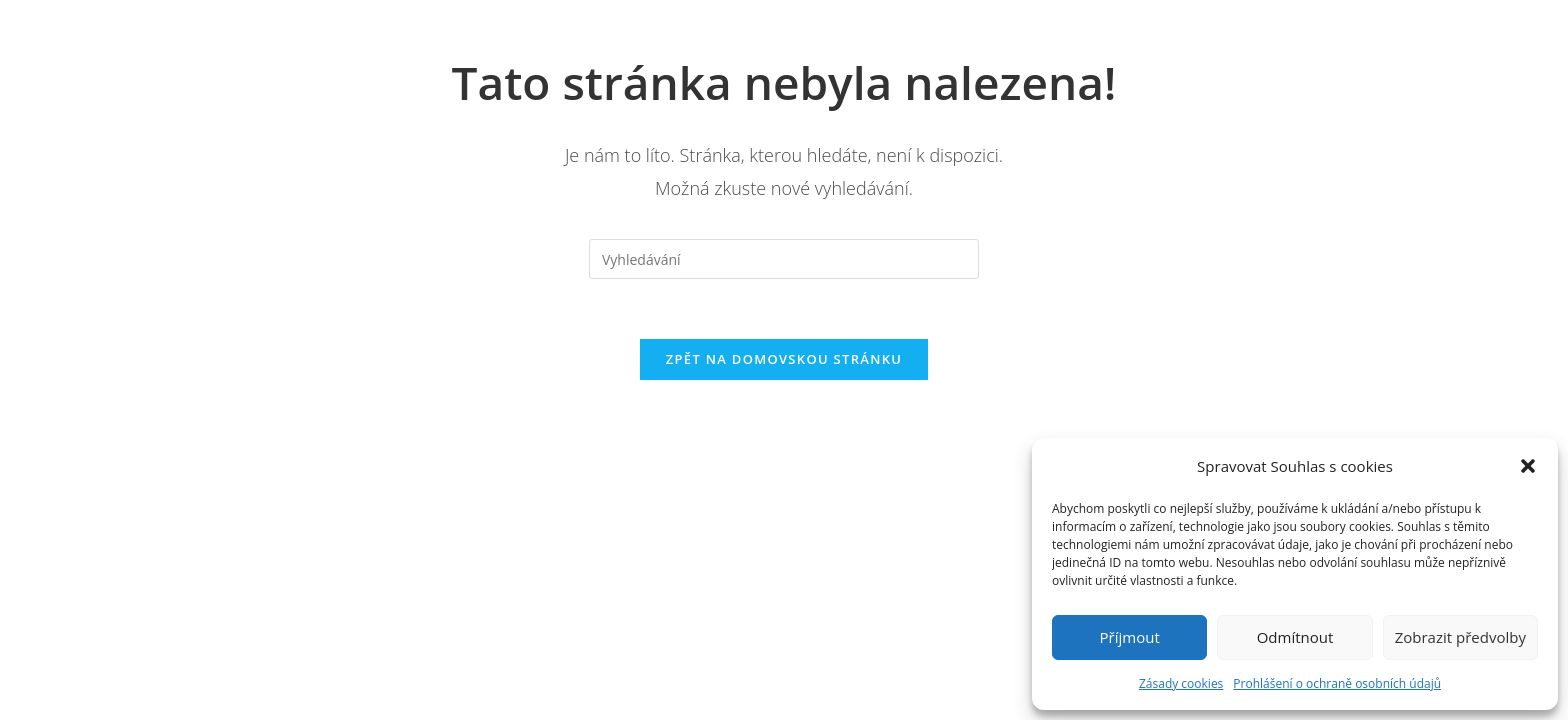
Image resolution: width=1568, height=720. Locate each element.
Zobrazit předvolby (1460, 637)
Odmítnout (1295, 637)
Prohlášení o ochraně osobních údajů (1337, 683)
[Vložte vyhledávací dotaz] (784, 259)
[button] (1528, 466)
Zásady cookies (1181, 683)
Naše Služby (815, 40)
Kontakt (1005, 40)
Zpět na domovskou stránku (784, 360)
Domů (543, 40)
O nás (652, 40)
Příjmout (1130, 637)
